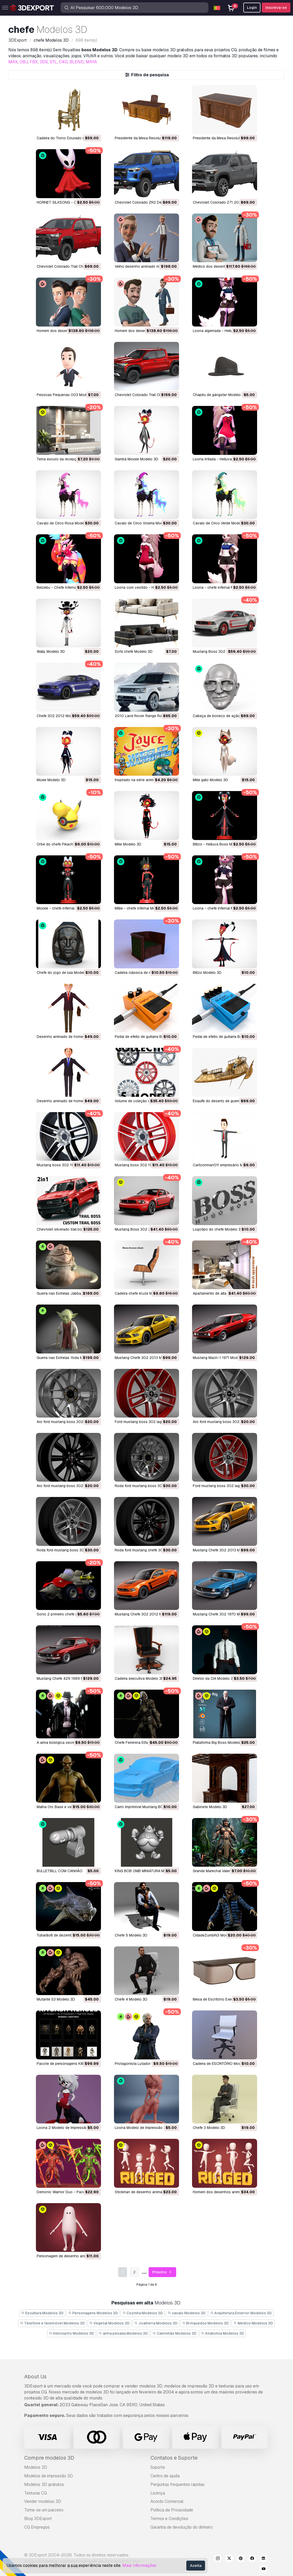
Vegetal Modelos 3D (110, 2323)
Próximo (162, 2272)
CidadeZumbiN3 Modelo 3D (216, 1935)
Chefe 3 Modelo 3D (209, 2127)
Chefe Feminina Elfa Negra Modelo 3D (146, 1742)
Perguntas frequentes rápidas (177, 2484)
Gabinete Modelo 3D (210, 1806)
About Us (35, 2376)
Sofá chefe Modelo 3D (133, 651)
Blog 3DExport (38, 2518)
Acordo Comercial (166, 2501)
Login (252, 7)
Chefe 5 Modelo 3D (131, 1935)
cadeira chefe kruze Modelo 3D (141, 1293)
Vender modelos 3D (42, 2501)
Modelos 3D (35, 2467)
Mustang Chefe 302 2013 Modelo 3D (146, 1357)
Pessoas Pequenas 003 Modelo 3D (67, 394)
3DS (44, 62)
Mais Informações (139, 2565)
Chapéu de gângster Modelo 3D (219, 394)
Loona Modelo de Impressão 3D (141, 2127)
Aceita (195, 2565)
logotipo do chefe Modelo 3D (218, 1229)
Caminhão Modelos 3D (174, 2333)
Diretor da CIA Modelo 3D (214, 1678)
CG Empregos (37, 2527)
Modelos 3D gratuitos (44, 2484)
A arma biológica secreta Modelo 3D (67, 1742)
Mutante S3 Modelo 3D (56, 1999)
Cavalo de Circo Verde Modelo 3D (221, 523)
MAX (13, 62)
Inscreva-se (276, 7)
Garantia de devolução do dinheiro (181, 2527)
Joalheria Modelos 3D (155, 2323)
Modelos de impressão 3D (48, 2476)
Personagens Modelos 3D (93, 2313)
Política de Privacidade (171, 2510)
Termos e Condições (169, 2518)
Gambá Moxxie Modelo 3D (136, 459)
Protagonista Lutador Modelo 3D (142, 2063)
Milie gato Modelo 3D (210, 780)
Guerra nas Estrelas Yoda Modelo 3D (67, 1357)
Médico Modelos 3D (253, 2323)
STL (53, 62)
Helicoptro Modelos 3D (71, 2333)
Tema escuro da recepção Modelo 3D (68, 459)
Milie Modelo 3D (128, 844)
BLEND (76, 62)
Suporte (157, 2467)
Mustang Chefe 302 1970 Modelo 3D (224, 1614)
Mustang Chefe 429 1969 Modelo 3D (68, 1678)
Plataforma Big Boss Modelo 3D (219, 1742)
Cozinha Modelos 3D (143, 2313)
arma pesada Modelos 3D (123, 2333)
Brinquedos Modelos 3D (205, 2323)
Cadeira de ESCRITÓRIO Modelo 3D (222, 2063)
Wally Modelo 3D (51, 651)
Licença (157, 2493)
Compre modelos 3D (49, 2457)
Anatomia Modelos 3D (222, 2333)
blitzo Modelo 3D (207, 972)
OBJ (24, 62)
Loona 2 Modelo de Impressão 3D (65, 2127)
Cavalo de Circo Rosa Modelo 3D (65, 523)
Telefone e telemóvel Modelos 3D (52, 2323)
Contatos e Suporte (174, 2457)
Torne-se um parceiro (43, 2510)
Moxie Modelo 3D (51, 780)
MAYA (91, 62)
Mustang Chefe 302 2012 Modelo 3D (146, 1614)
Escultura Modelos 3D (42, 2313)
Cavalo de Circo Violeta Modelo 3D (144, 523)
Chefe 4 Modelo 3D (131, 1999)
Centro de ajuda (165, 2476)
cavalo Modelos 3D (187, 2313)
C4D (63, 62)
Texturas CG (35, 2493)
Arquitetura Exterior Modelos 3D (241, 2313)
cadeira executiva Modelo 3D (139, 1678)
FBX (34, 62)
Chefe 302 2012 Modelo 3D (60, 715)
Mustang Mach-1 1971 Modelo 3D (221, 1357)
